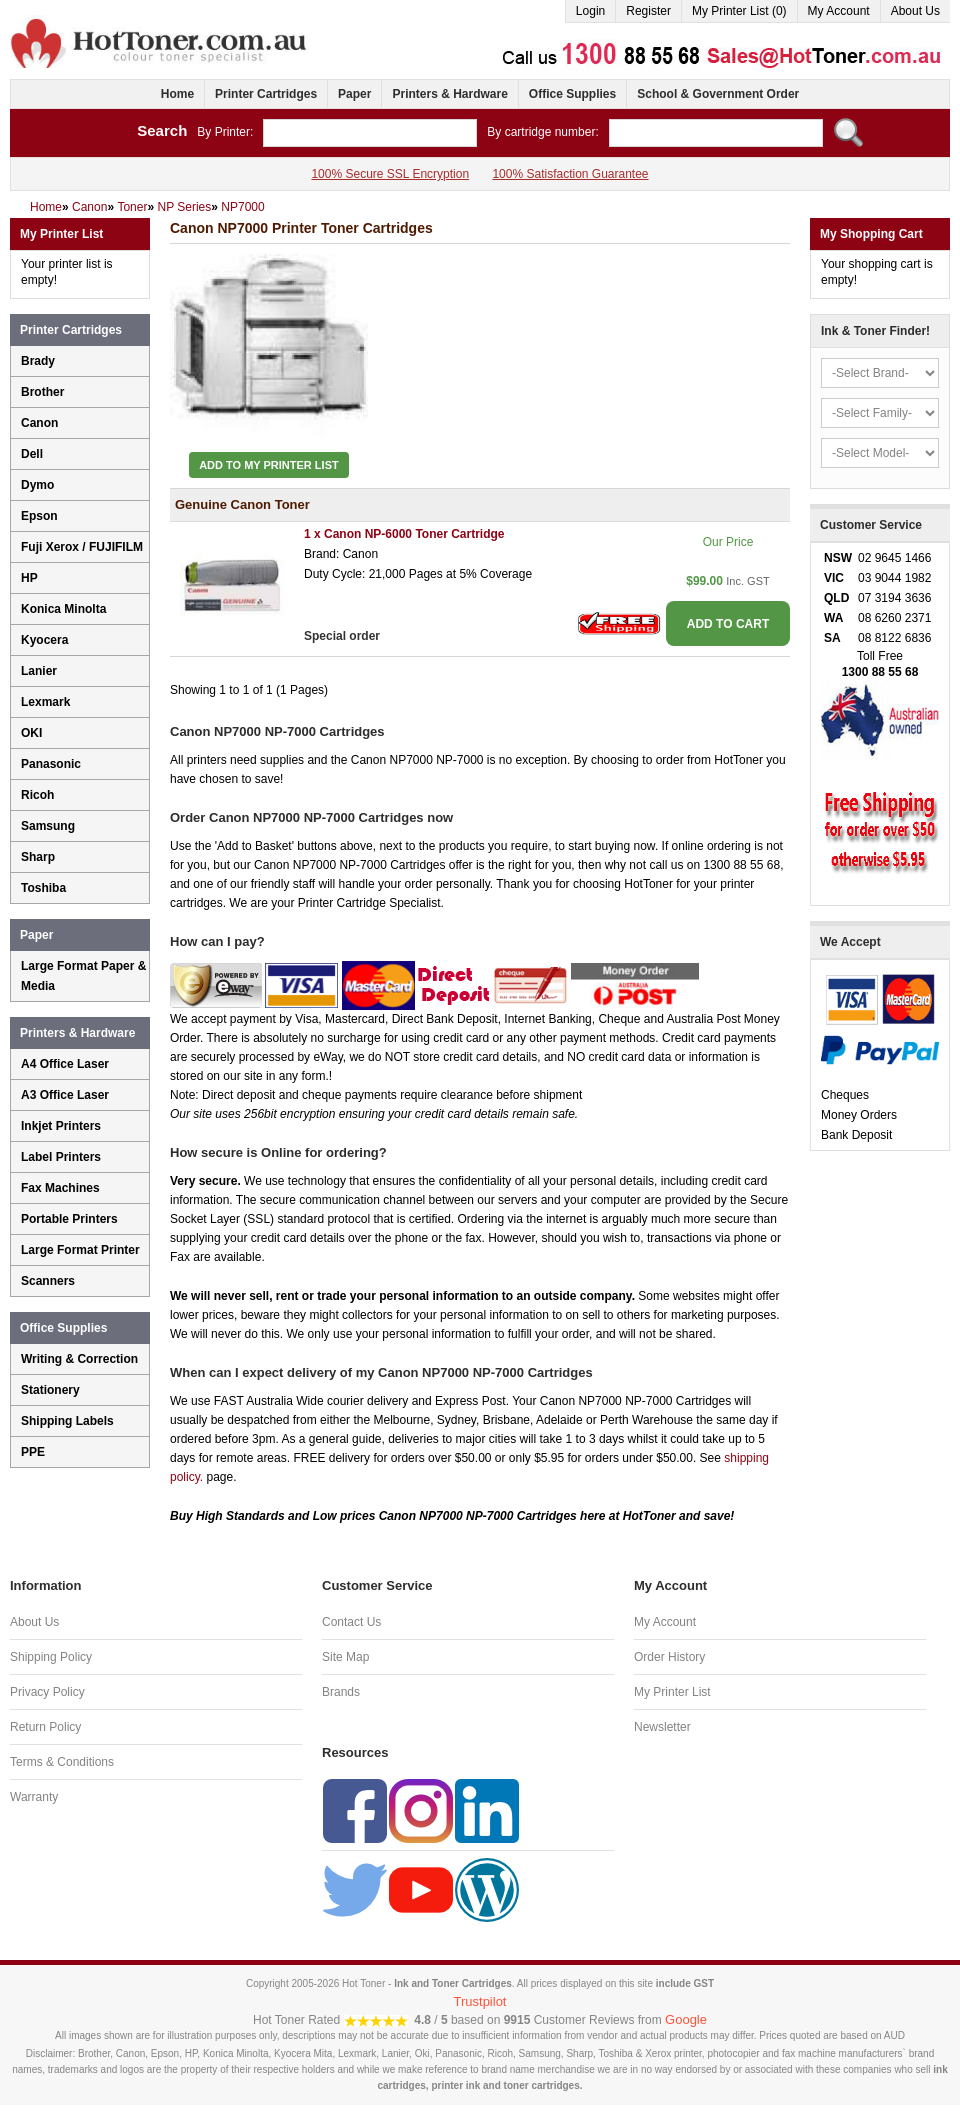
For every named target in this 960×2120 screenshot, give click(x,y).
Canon (39, 423)
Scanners (48, 1281)
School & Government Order (718, 94)
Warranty (34, 1797)
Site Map (345, 1657)
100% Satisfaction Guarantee (570, 174)
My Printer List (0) (739, 11)
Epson (39, 516)
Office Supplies (572, 94)
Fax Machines (60, 1188)
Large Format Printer (80, 1250)
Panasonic (51, 764)
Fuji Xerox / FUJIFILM (82, 547)
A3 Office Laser (65, 1095)
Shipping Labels (67, 1421)
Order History (669, 1657)
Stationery (50, 1390)
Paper (354, 94)
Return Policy (45, 1727)
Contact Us (351, 1622)
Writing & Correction (79, 1359)
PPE (33, 1452)
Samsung (48, 826)
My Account (839, 11)
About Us (915, 11)
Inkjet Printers (61, 1126)
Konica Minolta (63, 609)
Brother (42, 392)
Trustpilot (480, 2001)
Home (177, 94)
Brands (341, 1692)
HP (29, 578)
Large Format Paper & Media (83, 976)
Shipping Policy (51, 1657)
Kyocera (44, 640)
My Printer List (672, 1692)
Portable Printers (69, 1219)
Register (648, 11)
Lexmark (45, 702)
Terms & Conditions (62, 1762)
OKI (31, 733)
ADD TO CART (728, 624)
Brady (38, 361)
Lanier (39, 671)
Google (686, 2019)
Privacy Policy (47, 1692)
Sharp (38, 857)
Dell (32, 454)
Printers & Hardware (449, 94)
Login (590, 11)
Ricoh (37, 795)
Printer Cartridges (266, 94)
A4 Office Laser (65, 1064)
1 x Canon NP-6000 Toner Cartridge (404, 534)
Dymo (37, 485)
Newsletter (662, 1727)
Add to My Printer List (269, 465)
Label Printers (61, 1157)
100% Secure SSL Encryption (390, 174)
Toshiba (43, 888)
